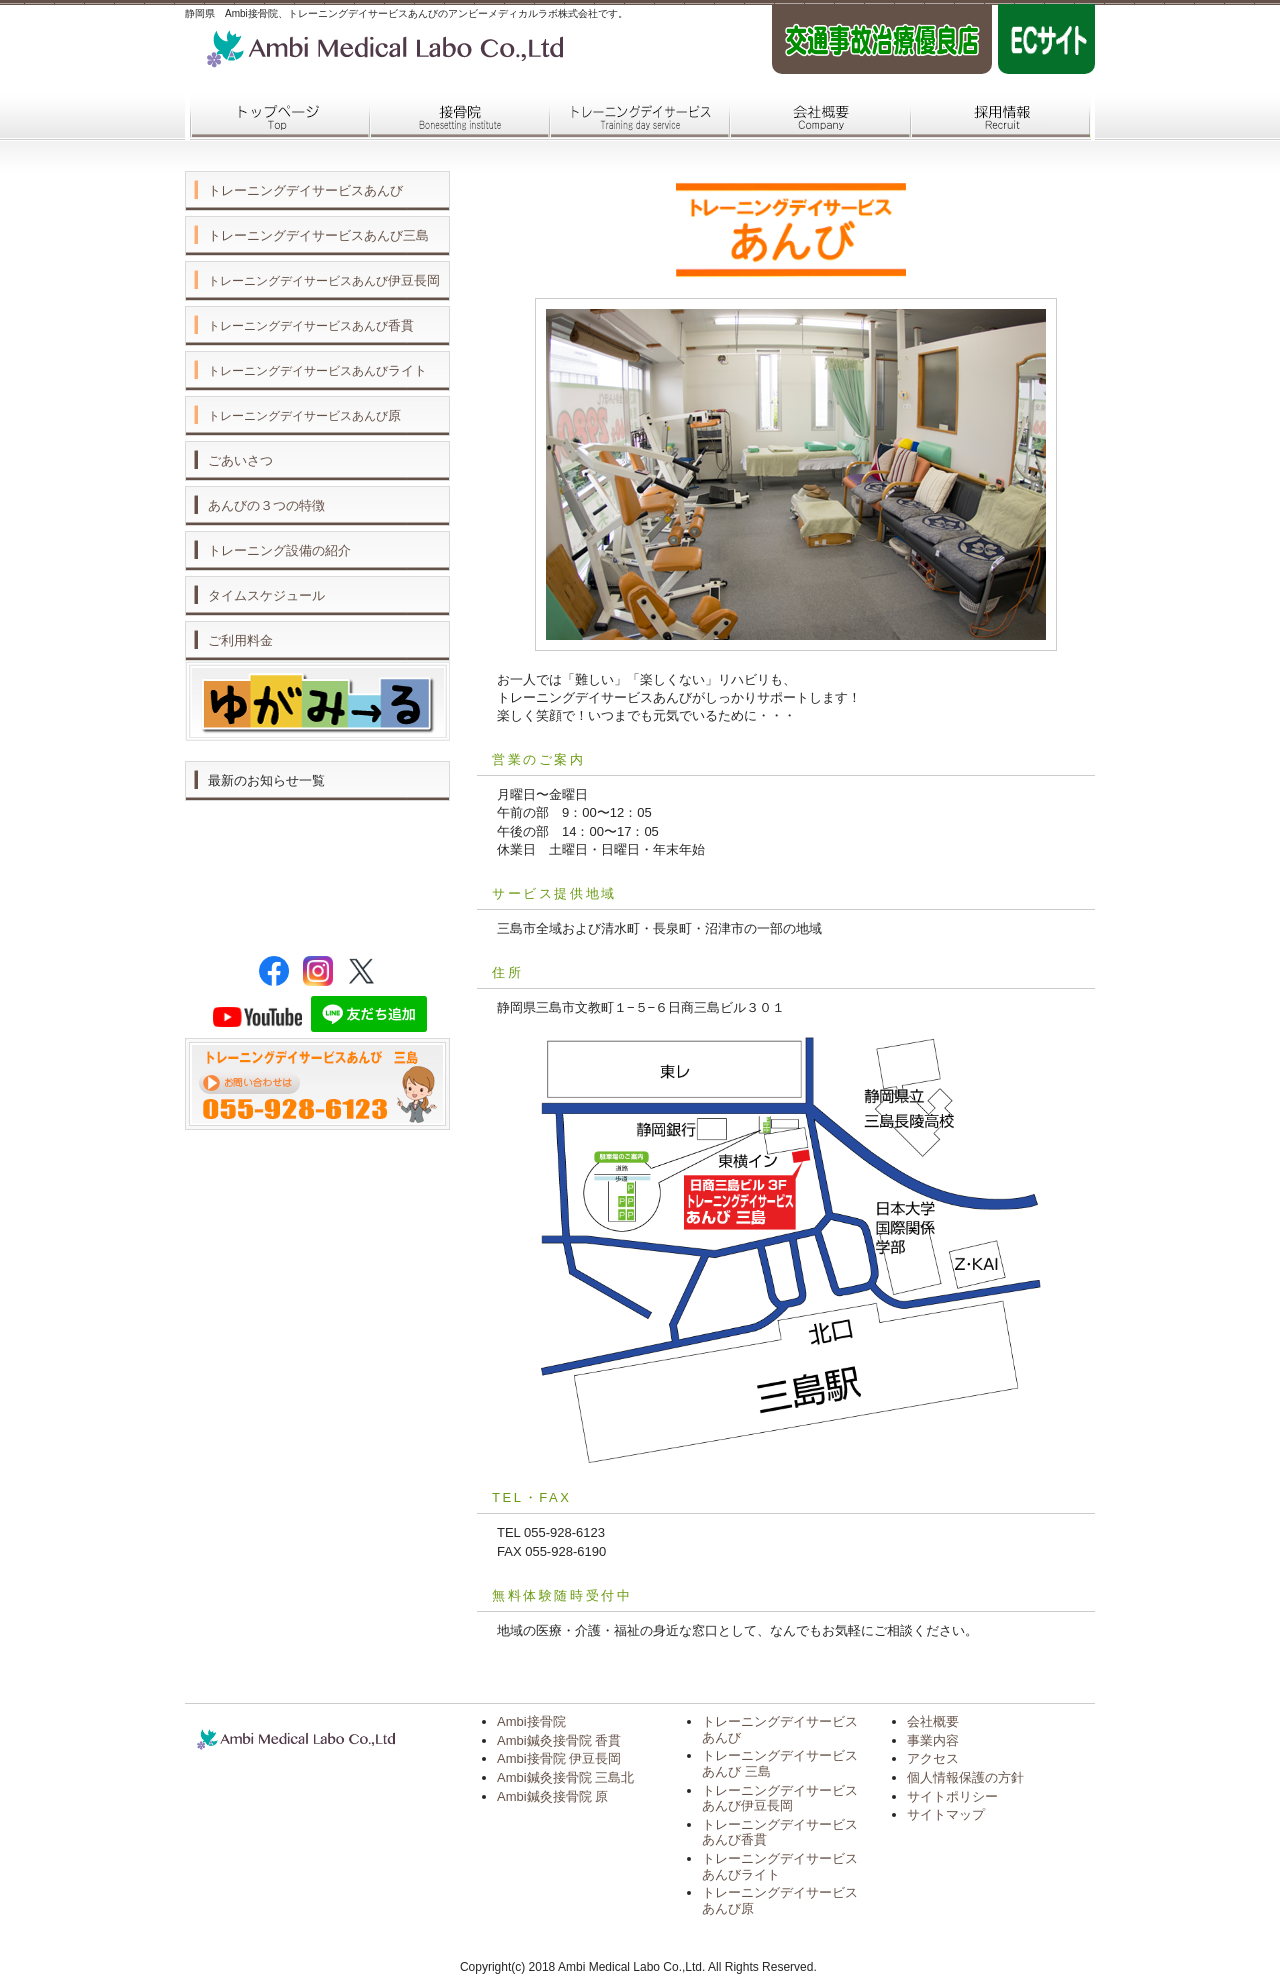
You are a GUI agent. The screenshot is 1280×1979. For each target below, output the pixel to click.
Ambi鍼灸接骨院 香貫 (559, 1740)
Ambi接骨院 (531, 1721)
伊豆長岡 (324, 280)
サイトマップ (946, 1814)
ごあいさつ (240, 460)
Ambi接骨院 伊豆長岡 (559, 1758)
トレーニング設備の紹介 (279, 550)
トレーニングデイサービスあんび (305, 190)
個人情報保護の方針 (965, 1777)
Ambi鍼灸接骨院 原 (552, 1796)
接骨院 (455, 118)
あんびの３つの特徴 (266, 505)
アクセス (933, 1758)
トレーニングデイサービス (635, 118)
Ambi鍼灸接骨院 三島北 (565, 1777)
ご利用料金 (240, 640)
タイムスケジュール (266, 595)
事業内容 (933, 1740)
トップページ (275, 118)
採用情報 (995, 118)
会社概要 (815, 118)
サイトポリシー (952, 1796)
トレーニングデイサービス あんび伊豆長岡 (780, 1798)
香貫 (311, 325)
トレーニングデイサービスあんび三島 (318, 235)
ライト (317, 370)
